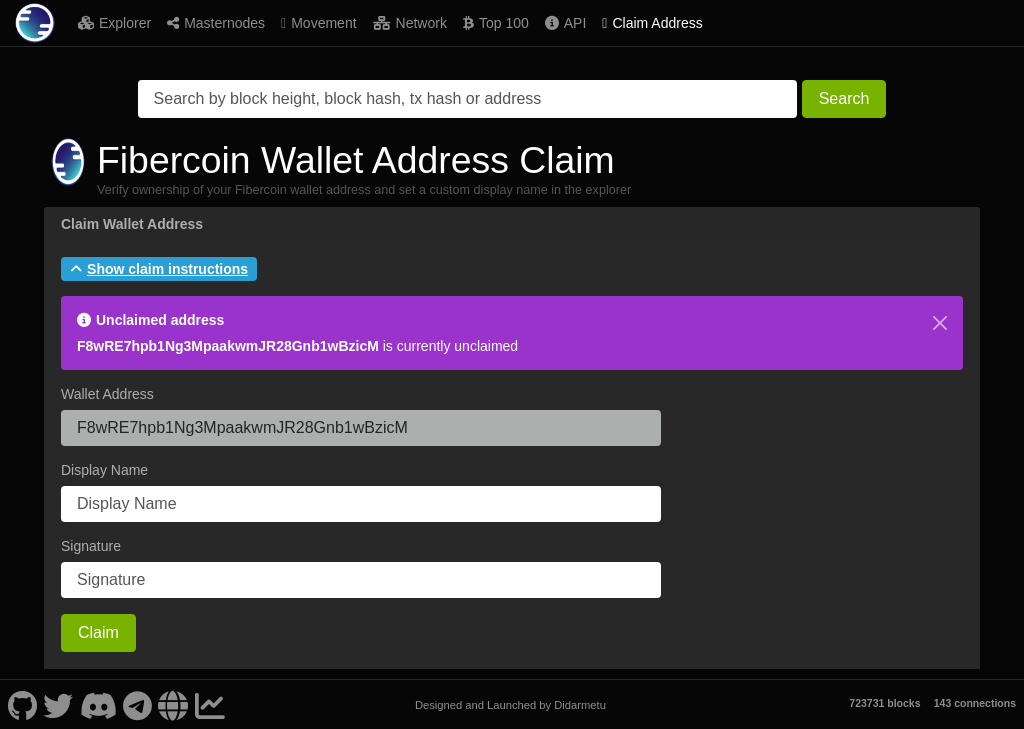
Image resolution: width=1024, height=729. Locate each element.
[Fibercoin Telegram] (138, 704)
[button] (159, 269)
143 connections (975, 703)
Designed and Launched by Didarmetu (510, 705)
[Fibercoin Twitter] (58, 704)
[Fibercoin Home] (35, 23)
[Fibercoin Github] (22, 704)
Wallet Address (107, 394)
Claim (98, 632)
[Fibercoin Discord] (98, 704)
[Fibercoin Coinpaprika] (209, 704)
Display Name (104, 470)
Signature (91, 546)
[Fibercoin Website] (173, 704)
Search (844, 98)
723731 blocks (884, 703)
